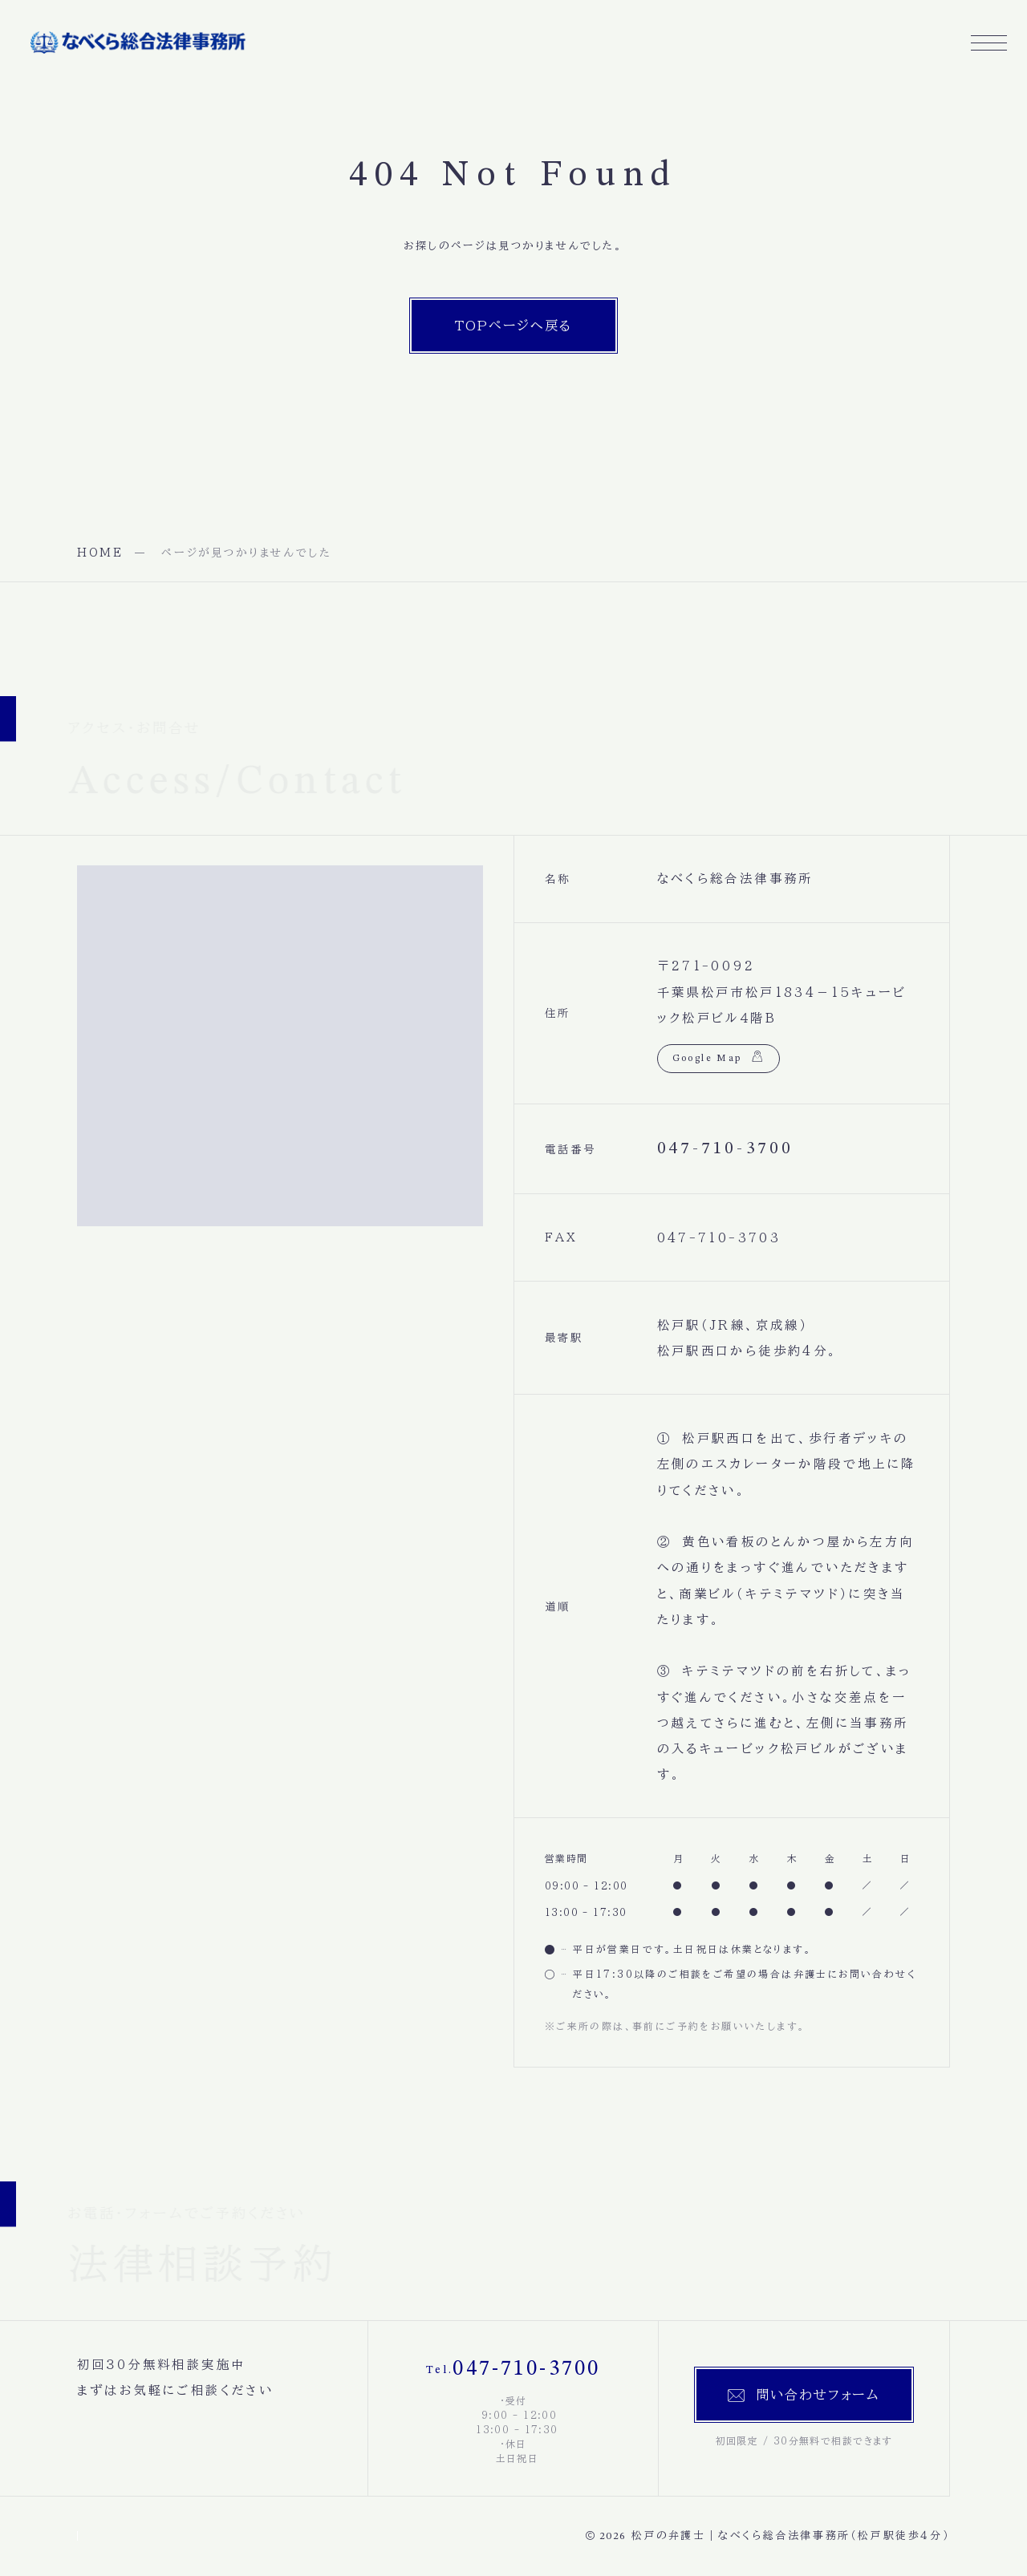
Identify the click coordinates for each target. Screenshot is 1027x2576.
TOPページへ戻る (514, 325)
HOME (100, 552)
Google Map (707, 1058)
